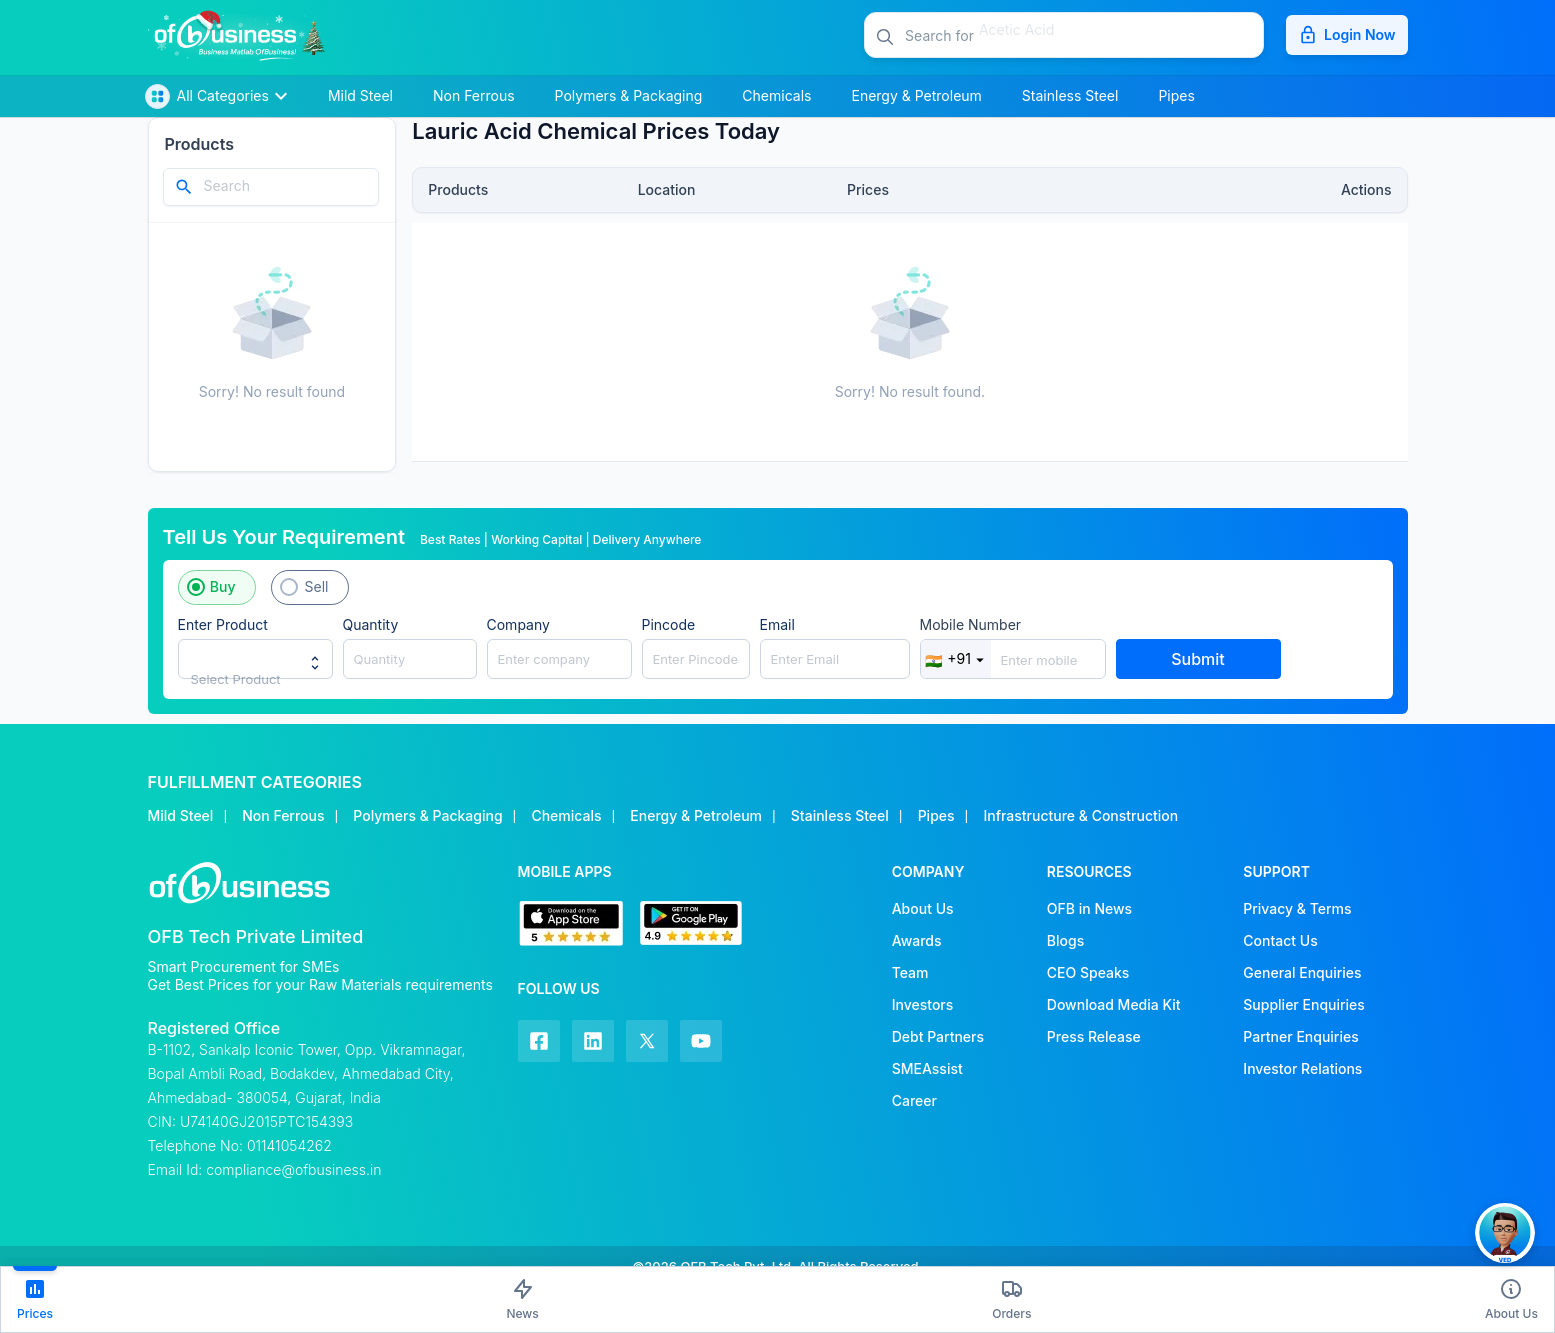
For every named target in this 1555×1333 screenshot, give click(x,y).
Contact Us (1280, 940)
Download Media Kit (1114, 1004)
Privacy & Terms (1297, 908)
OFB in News (1089, 908)
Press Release (1094, 1036)
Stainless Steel (840, 815)
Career (914, 1100)
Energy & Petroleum (696, 815)
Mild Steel (181, 815)
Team (910, 972)
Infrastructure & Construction (1080, 815)
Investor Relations (1302, 1068)
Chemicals (566, 815)
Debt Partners (938, 1036)
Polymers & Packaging (427, 815)
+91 (955, 659)
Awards (917, 940)
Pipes (936, 815)
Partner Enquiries (1300, 1036)
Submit (1198, 659)
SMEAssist (927, 1068)
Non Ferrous (283, 815)
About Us (923, 908)
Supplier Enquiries (1303, 1004)
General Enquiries (1302, 972)
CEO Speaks (1088, 972)
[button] (1084, 35)
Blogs (1065, 940)
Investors (923, 1004)
